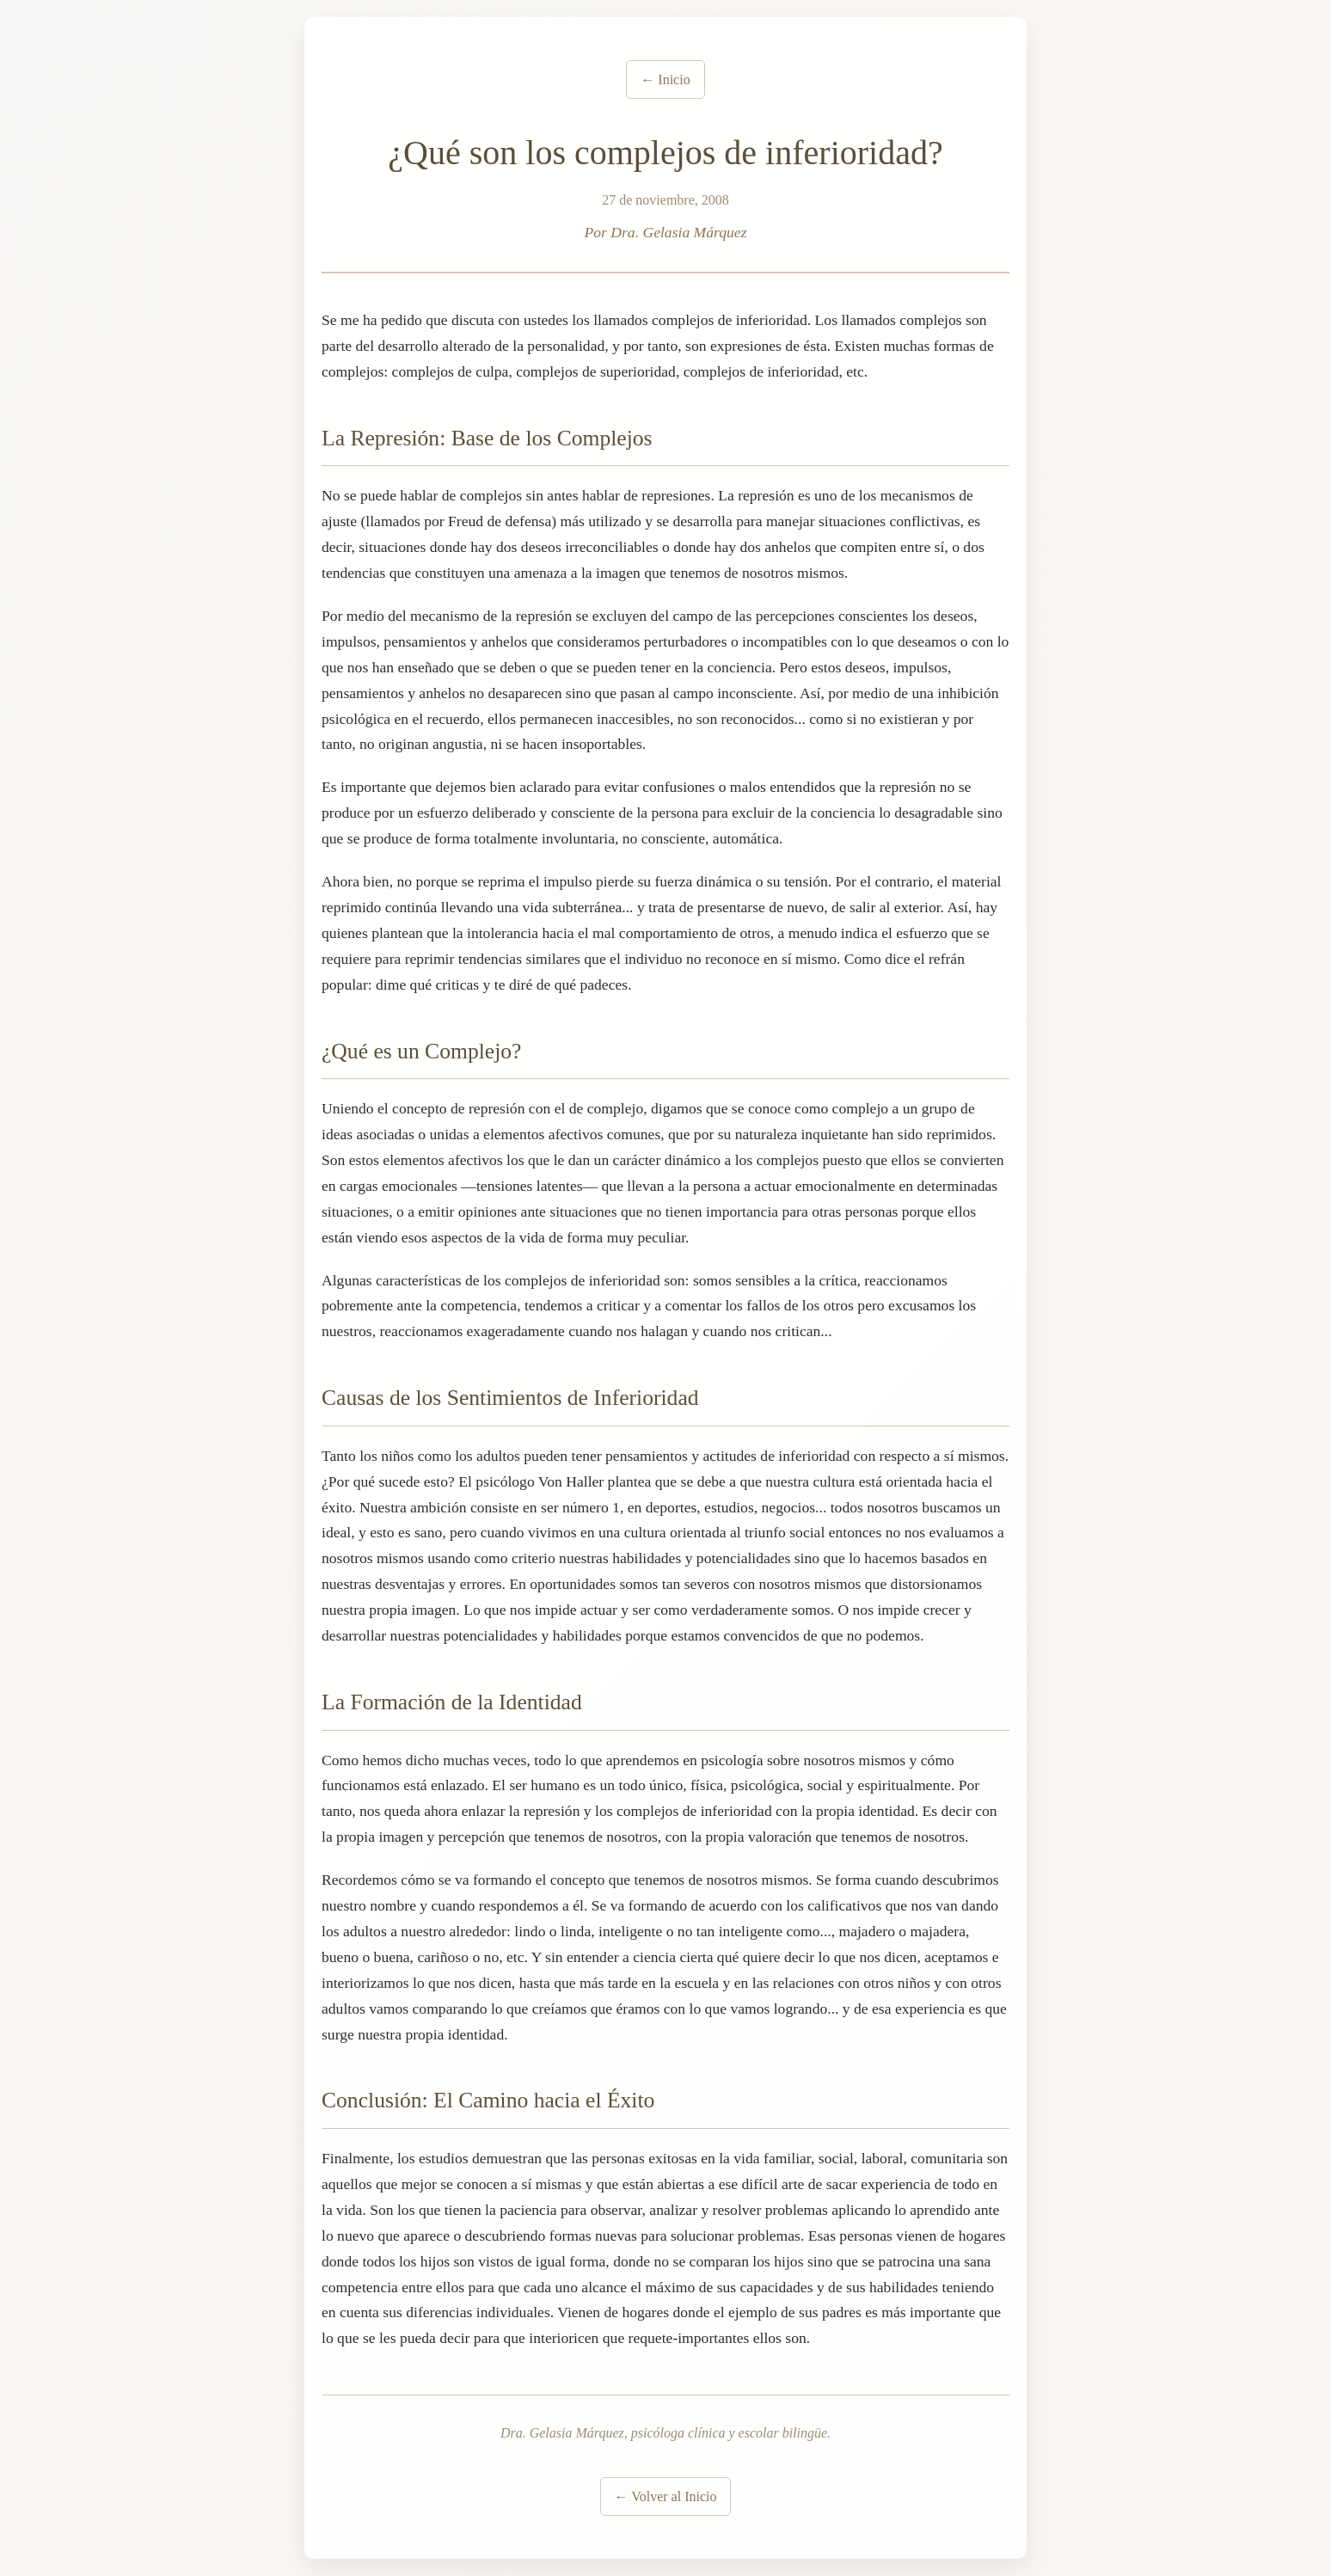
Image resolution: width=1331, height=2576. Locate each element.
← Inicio (665, 79)
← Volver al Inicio (666, 2496)
